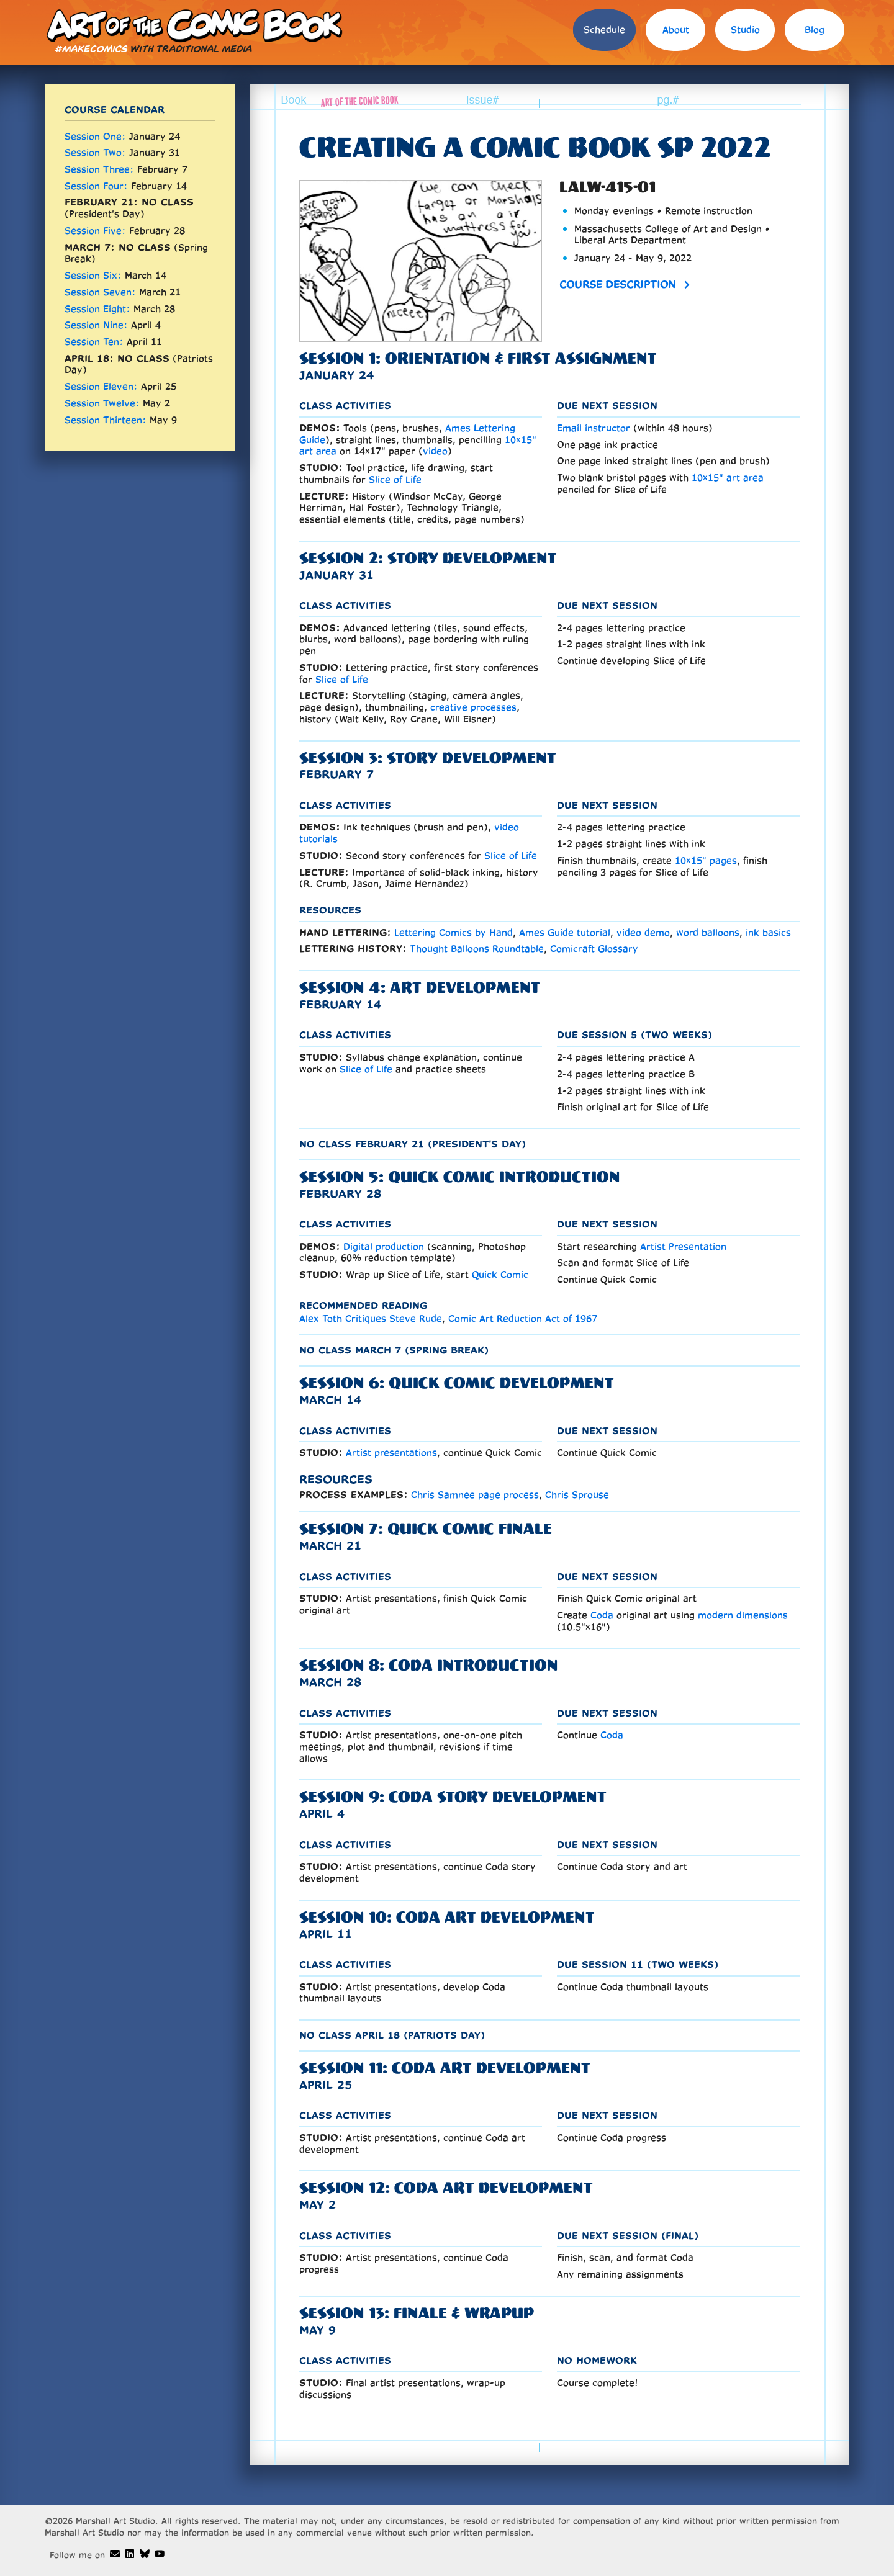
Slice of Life (395, 479)
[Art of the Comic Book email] (115, 2554)
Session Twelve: (102, 403)
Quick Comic (500, 1274)
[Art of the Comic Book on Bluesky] (145, 2554)
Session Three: (99, 169)
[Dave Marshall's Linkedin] (130, 2554)
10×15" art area (728, 477)
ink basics (768, 932)
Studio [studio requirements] (745, 29)
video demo (643, 932)
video (435, 451)
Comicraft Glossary (594, 948)
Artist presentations (391, 1452)
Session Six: (93, 275)
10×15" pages (706, 860)
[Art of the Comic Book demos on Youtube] (160, 2554)
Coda (601, 1615)
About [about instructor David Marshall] (675, 29)
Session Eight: (97, 308)
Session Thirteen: (106, 420)
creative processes (473, 707)
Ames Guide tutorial (564, 932)
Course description (617, 284)
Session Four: (96, 186)
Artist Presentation (683, 1246)
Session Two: (95, 152)
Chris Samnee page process (475, 1494)
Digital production (383, 1246)
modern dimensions (743, 1615)
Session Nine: (96, 325)
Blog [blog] (814, 29)
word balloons (707, 932)
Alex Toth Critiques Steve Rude (370, 1318)
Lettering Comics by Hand (453, 932)
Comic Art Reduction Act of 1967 (522, 1318)
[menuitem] (604, 32)
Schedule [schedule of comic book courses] (604, 29)
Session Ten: (94, 341)
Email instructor (593, 428)
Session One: (95, 136)
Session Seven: (100, 292)
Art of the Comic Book (194, 25)
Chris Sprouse (577, 1494)
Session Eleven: (101, 386)
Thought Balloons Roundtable (477, 948)
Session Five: (95, 230)
